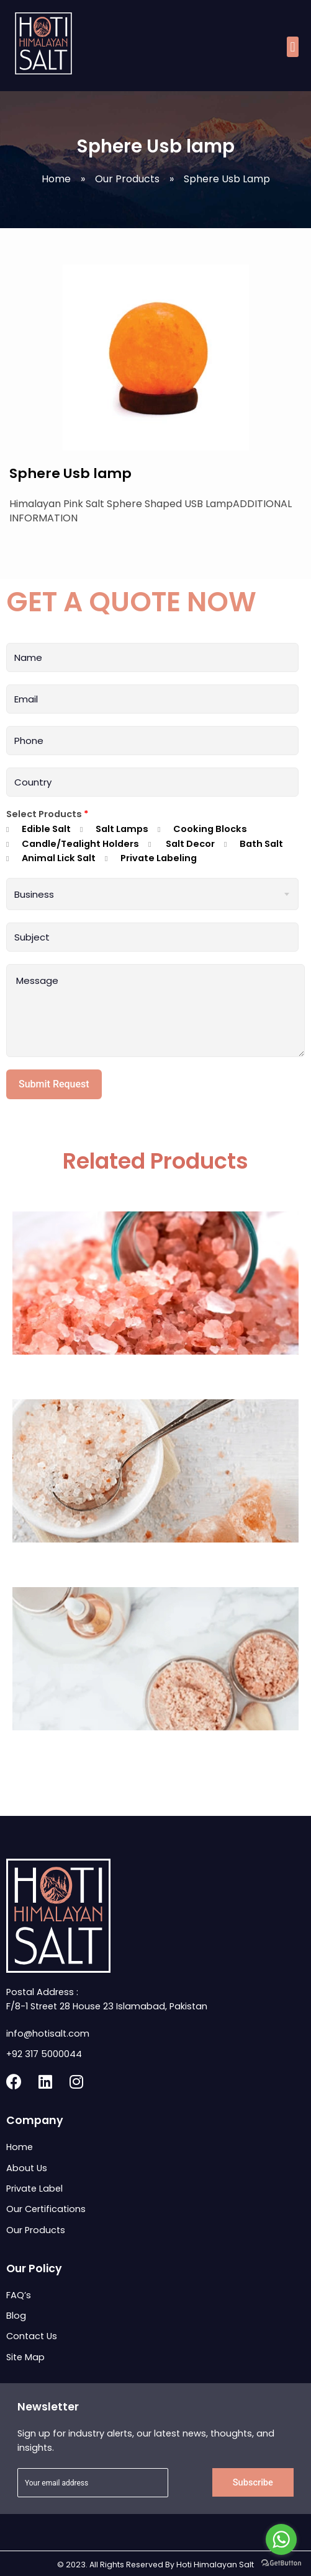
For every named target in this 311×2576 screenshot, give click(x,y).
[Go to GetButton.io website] (281, 2563)
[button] (293, 47)
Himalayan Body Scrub (155, 1748)
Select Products (47, 814)
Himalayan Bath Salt (155, 1560)
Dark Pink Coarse (155, 1372)
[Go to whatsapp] (281, 2539)
